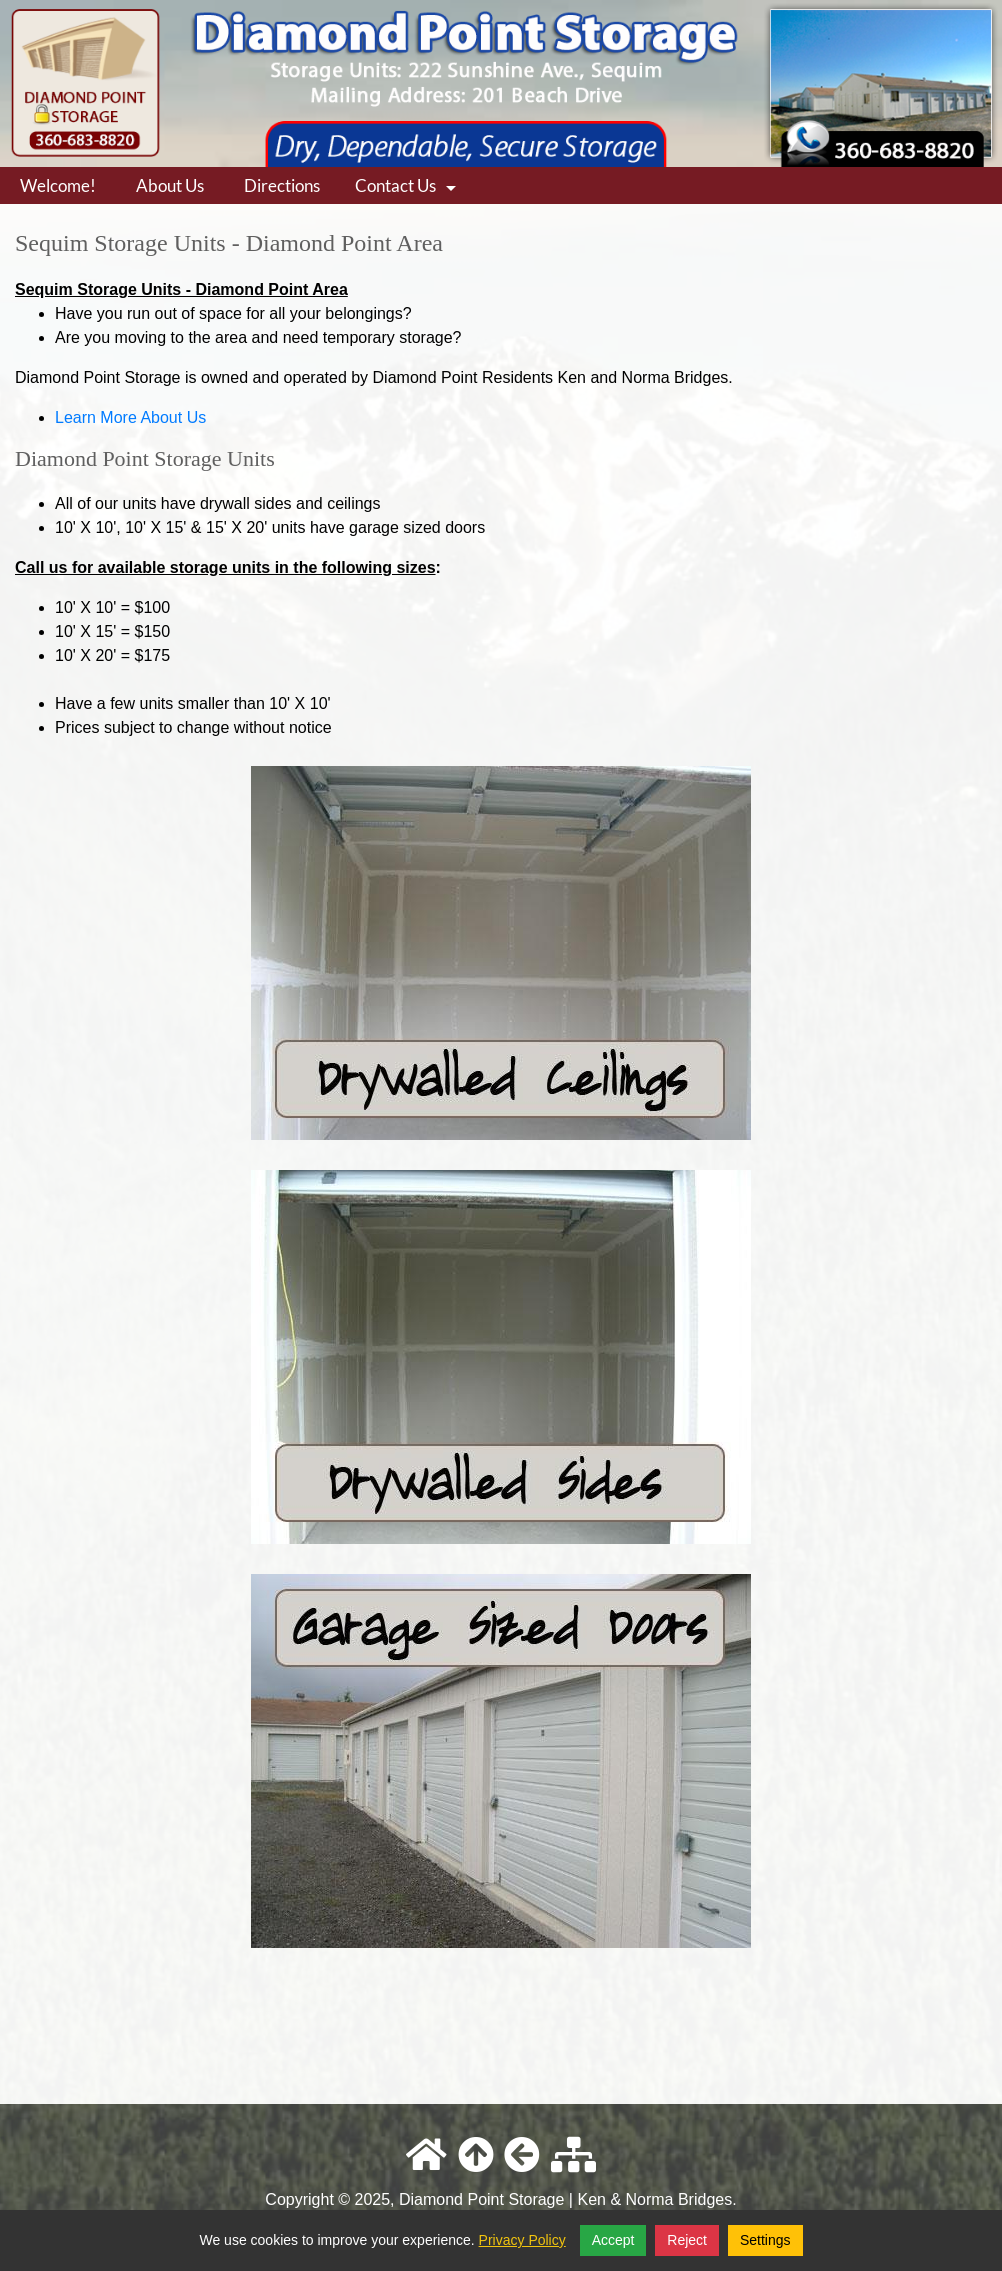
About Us (170, 185)
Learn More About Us (130, 417)
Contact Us (408, 189)
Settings (765, 2240)
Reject (687, 2240)
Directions (282, 185)
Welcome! (58, 185)
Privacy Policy (522, 2240)
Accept (613, 2240)
